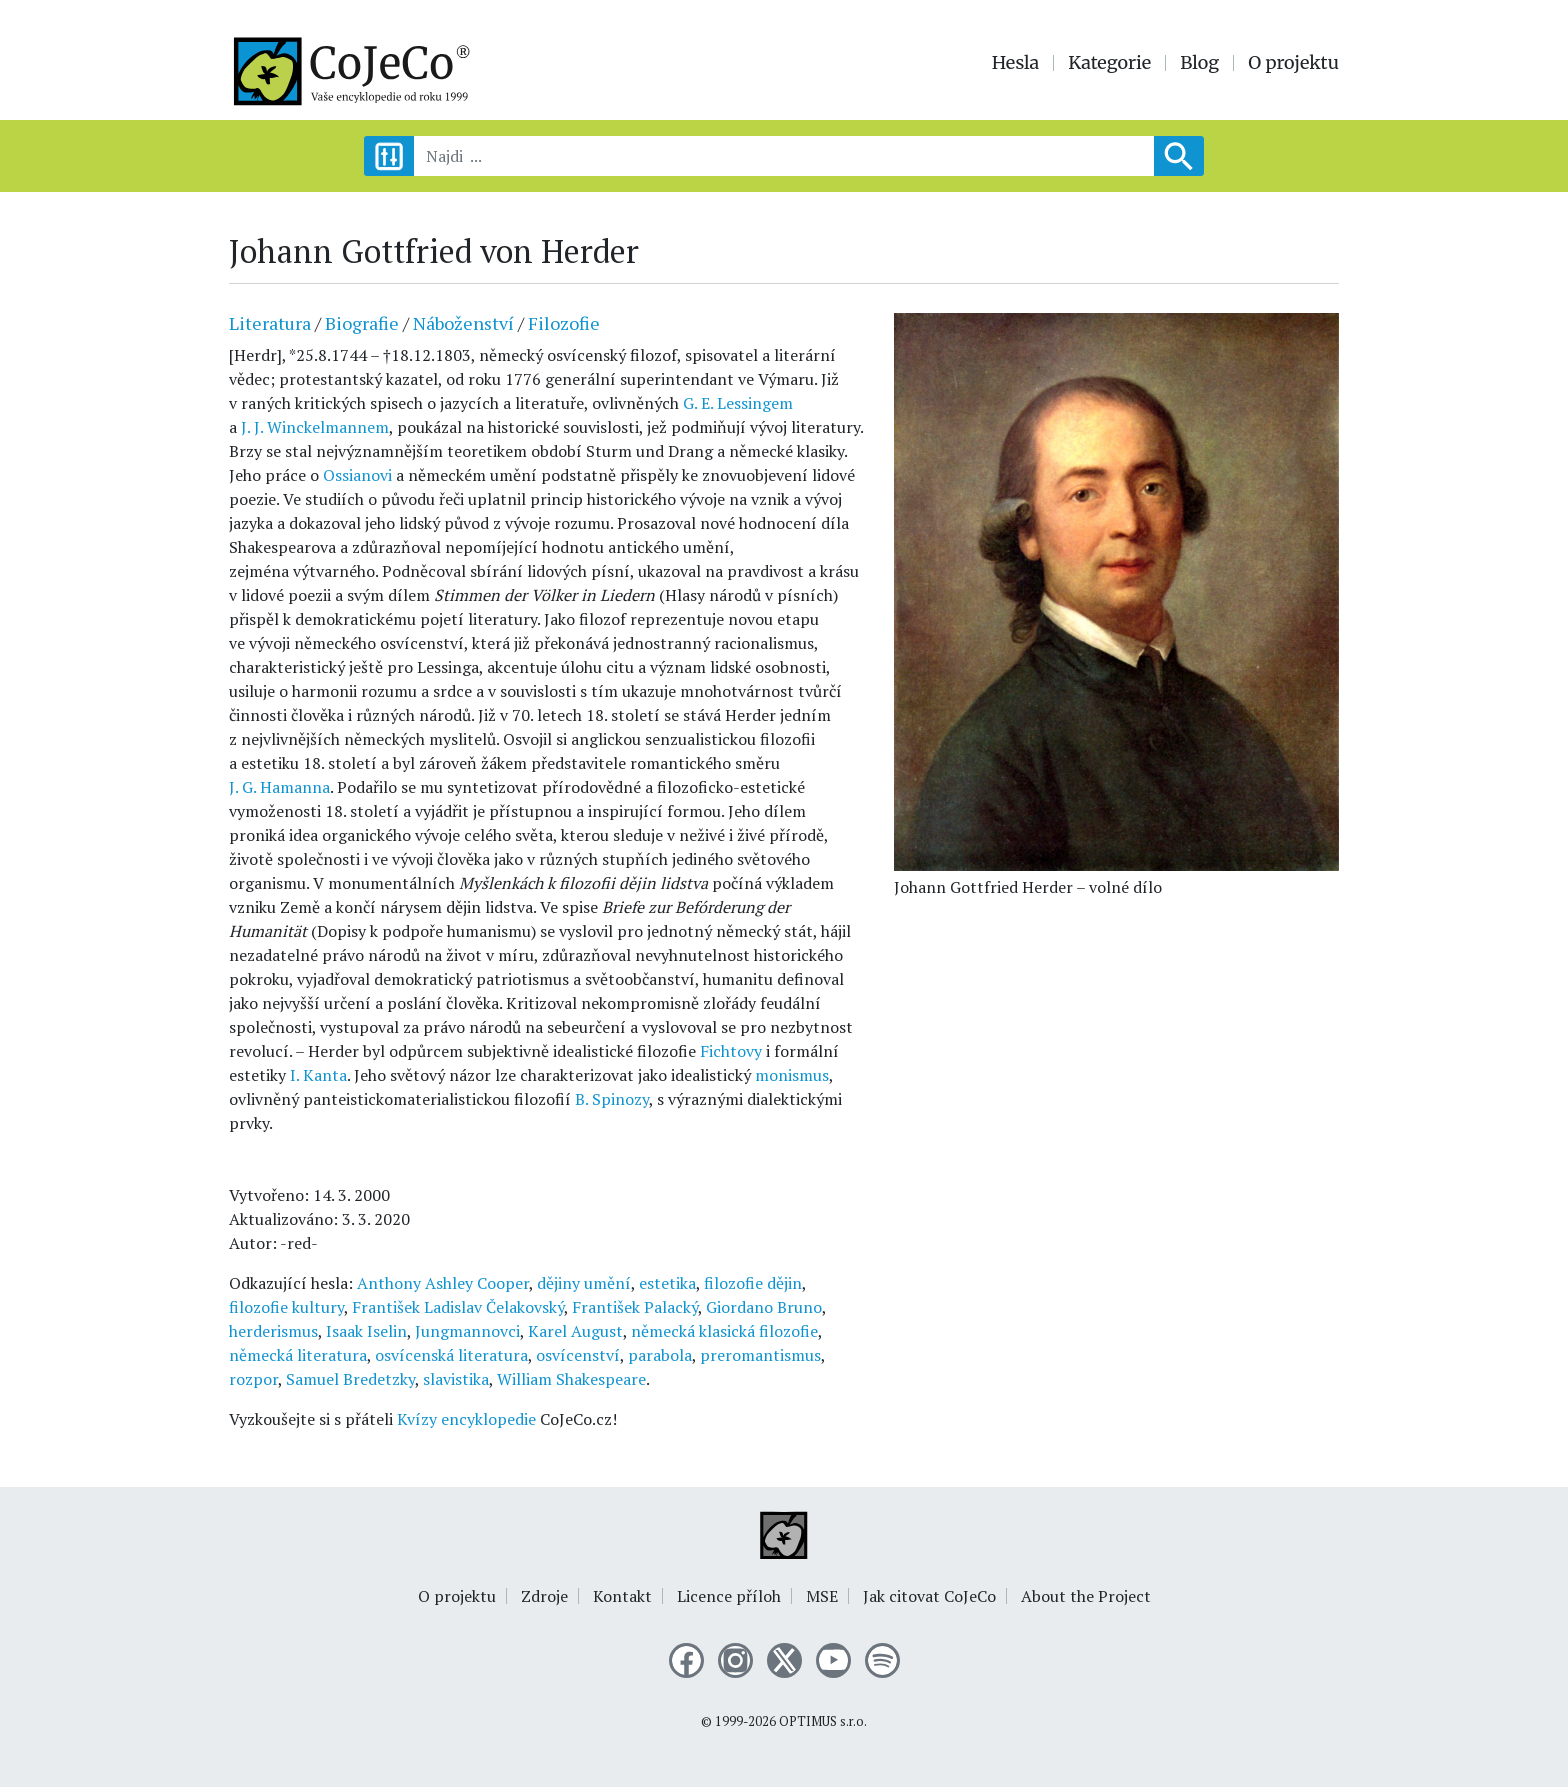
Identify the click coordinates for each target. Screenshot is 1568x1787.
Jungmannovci (467, 1331)
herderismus (273, 1331)
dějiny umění (584, 1283)
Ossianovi (357, 475)
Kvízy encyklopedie (466, 1419)
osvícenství (578, 1355)
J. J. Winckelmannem (315, 427)
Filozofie (564, 323)
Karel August (575, 1331)
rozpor (253, 1379)
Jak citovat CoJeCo (929, 1596)
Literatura (270, 323)
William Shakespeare (571, 1379)
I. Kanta (318, 1075)
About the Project (1086, 1596)
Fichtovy (731, 1051)
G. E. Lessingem (738, 403)
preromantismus (760, 1355)
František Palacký (635, 1307)
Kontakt (622, 1596)
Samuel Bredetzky (350, 1379)
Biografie (362, 323)
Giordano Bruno (764, 1307)
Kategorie (1109, 63)
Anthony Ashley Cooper (443, 1283)
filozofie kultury (286, 1307)
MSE (822, 1596)
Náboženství (463, 323)
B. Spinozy (612, 1099)
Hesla (1016, 63)
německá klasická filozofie (724, 1331)
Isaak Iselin (366, 1331)
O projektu (1293, 63)
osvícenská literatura (451, 1355)
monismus (792, 1075)
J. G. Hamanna (279, 787)
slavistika (456, 1379)
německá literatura (298, 1355)
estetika (667, 1283)
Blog (1199, 63)
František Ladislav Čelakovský (458, 1307)
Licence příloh (729, 1596)
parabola (660, 1355)
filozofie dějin (753, 1283)
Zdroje (544, 1596)
